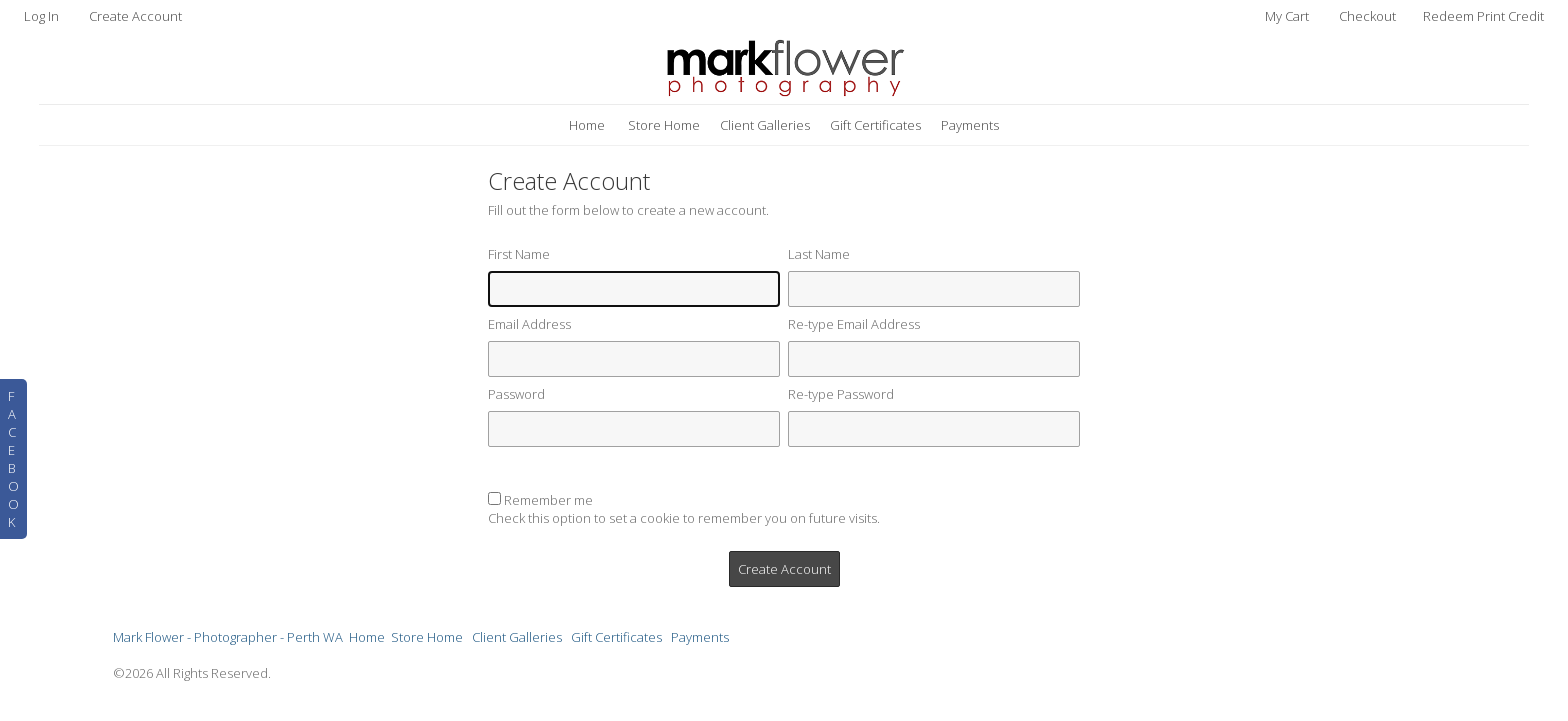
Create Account (135, 16)
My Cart (1288, 16)
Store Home (664, 125)
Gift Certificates (875, 125)
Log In (41, 16)
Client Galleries (765, 125)
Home (587, 125)
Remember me (548, 500)
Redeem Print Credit (1483, 16)
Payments (970, 125)
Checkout (1367, 16)
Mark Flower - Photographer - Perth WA (228, 637)
